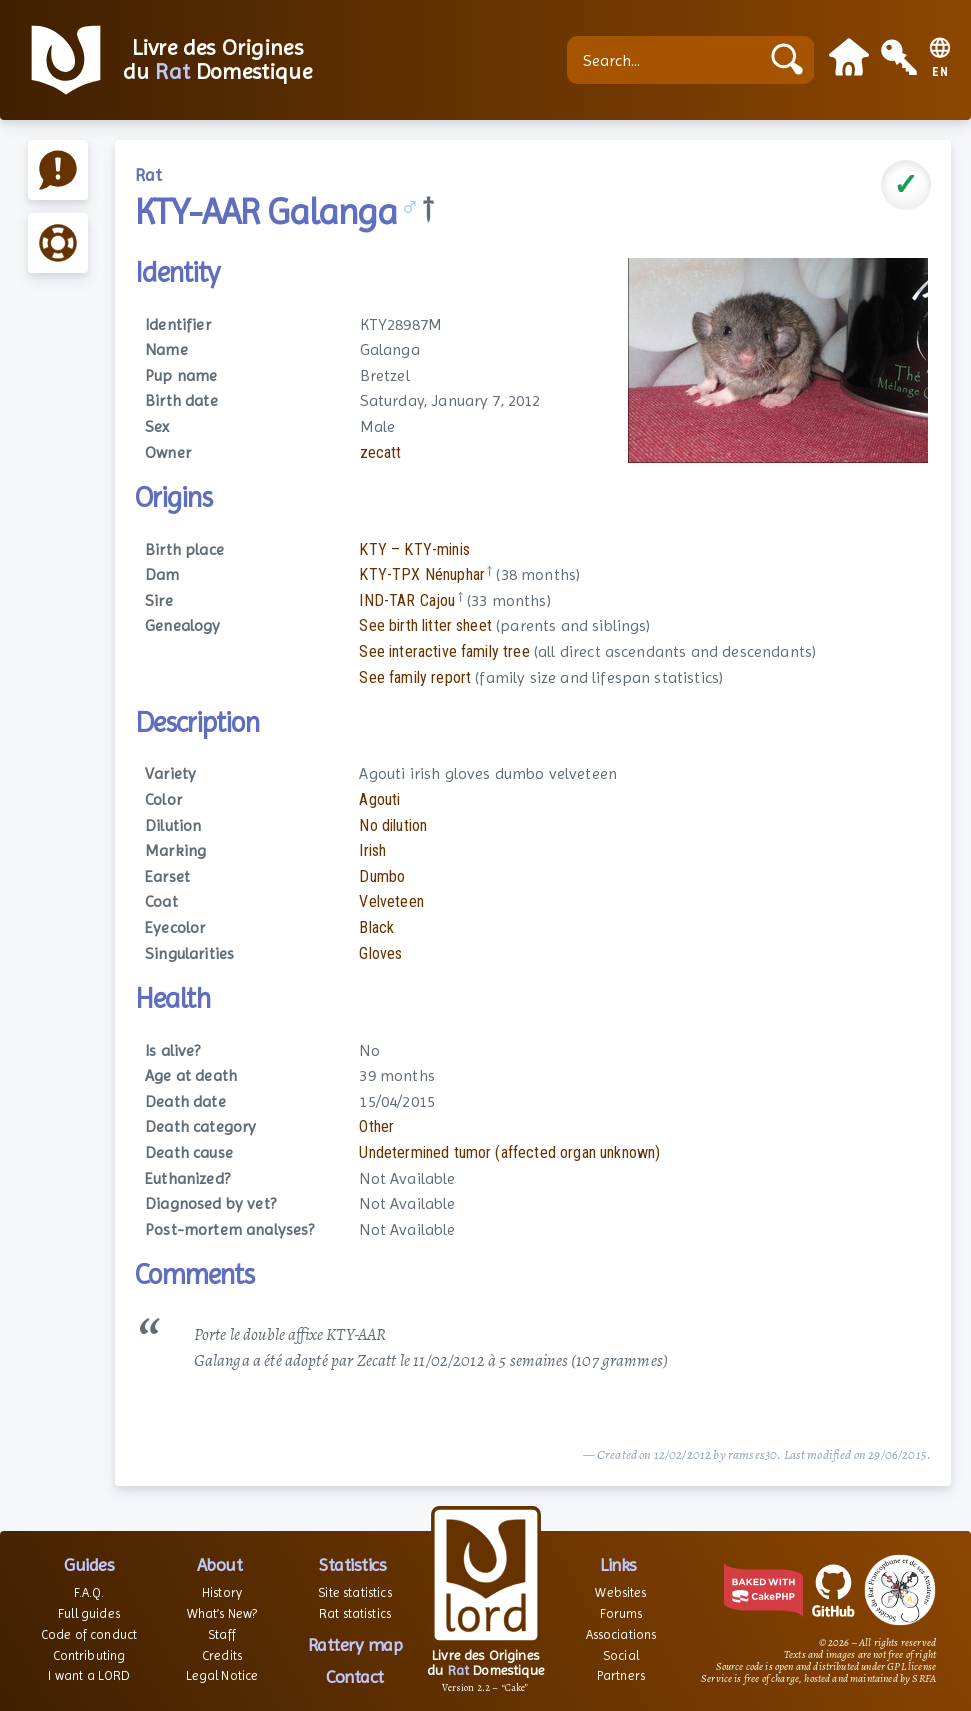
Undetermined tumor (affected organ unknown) (509, 1152)
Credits (222, 1655)
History (222, 1592)
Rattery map (355, 1644)
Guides (89, 1564)
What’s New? (222, 1613)
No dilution (393, 825)
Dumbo (382, 876)
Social (621, 1655)
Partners (621, 1675)
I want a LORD (88, 1675)
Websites (620, 1592)
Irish (372, 850)
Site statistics (354, 1592)
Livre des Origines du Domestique (217, 60)
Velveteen (391, 901)
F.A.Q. (89, 1592)
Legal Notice (222, 1675)
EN (940, 72)
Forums (621, 1613)
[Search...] (668, 60)
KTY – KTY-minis (414, 549)
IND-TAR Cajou (407, 600)
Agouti (379, 799)
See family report (415, 677)
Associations (621, 1634)
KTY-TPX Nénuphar (422, 574)
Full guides (89, 1613)
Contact (355, 1676)
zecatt (381, 452)
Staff (222, 1634)
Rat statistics (355, 1613)
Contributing (89, 1655)
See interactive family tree (444, 651)
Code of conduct (89, 1634)
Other (376, 1126)
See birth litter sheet (425, 625)
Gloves (380, 953)
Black (376, 927)
